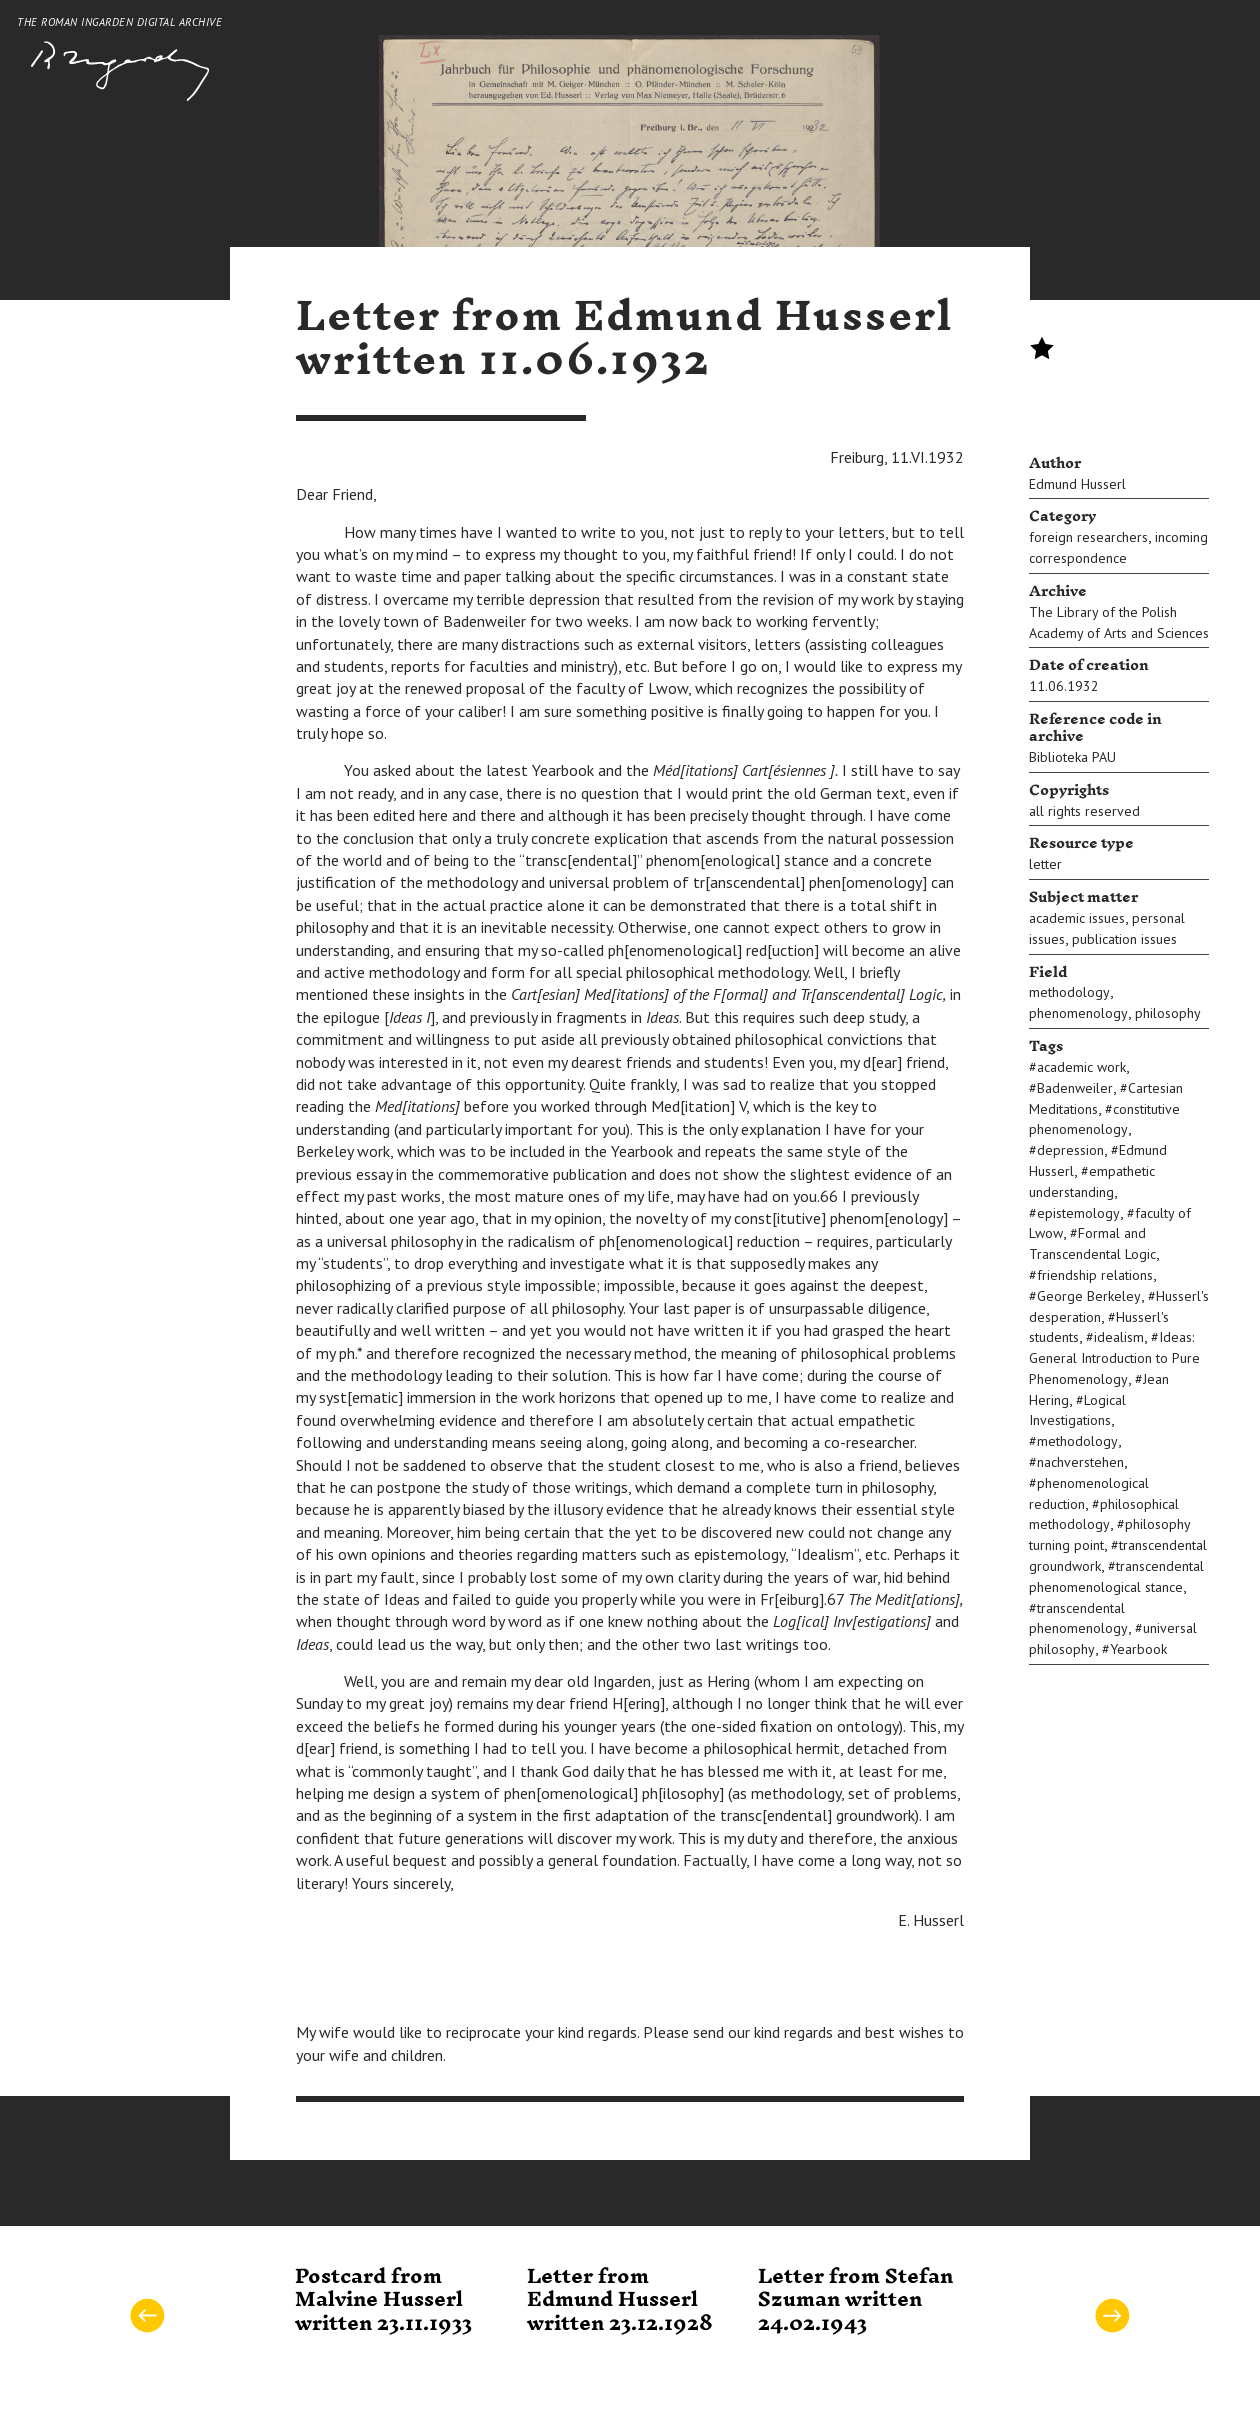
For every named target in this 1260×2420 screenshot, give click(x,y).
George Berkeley (1089, 1296)
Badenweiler (1075, 1088)
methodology (1069, 992)
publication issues (1124, 939)
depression (1070, 1150)
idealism (1119, 1337)
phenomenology (1078, 1013)
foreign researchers (1088, 537)
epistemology (1078, 1213)
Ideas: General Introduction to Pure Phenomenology (1114, 1358)
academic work (1081, 1067)
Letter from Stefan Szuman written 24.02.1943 (855, 2300)
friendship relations (1095, 1275)
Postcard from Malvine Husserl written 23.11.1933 (383, 2300)
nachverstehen (1080, 1462)
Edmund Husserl (1077, 484)
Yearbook (1138, 1649)
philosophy (1168, 1013)
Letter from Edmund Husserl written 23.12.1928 (620, 2300)
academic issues (1077, 918)
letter (1045, 864)
